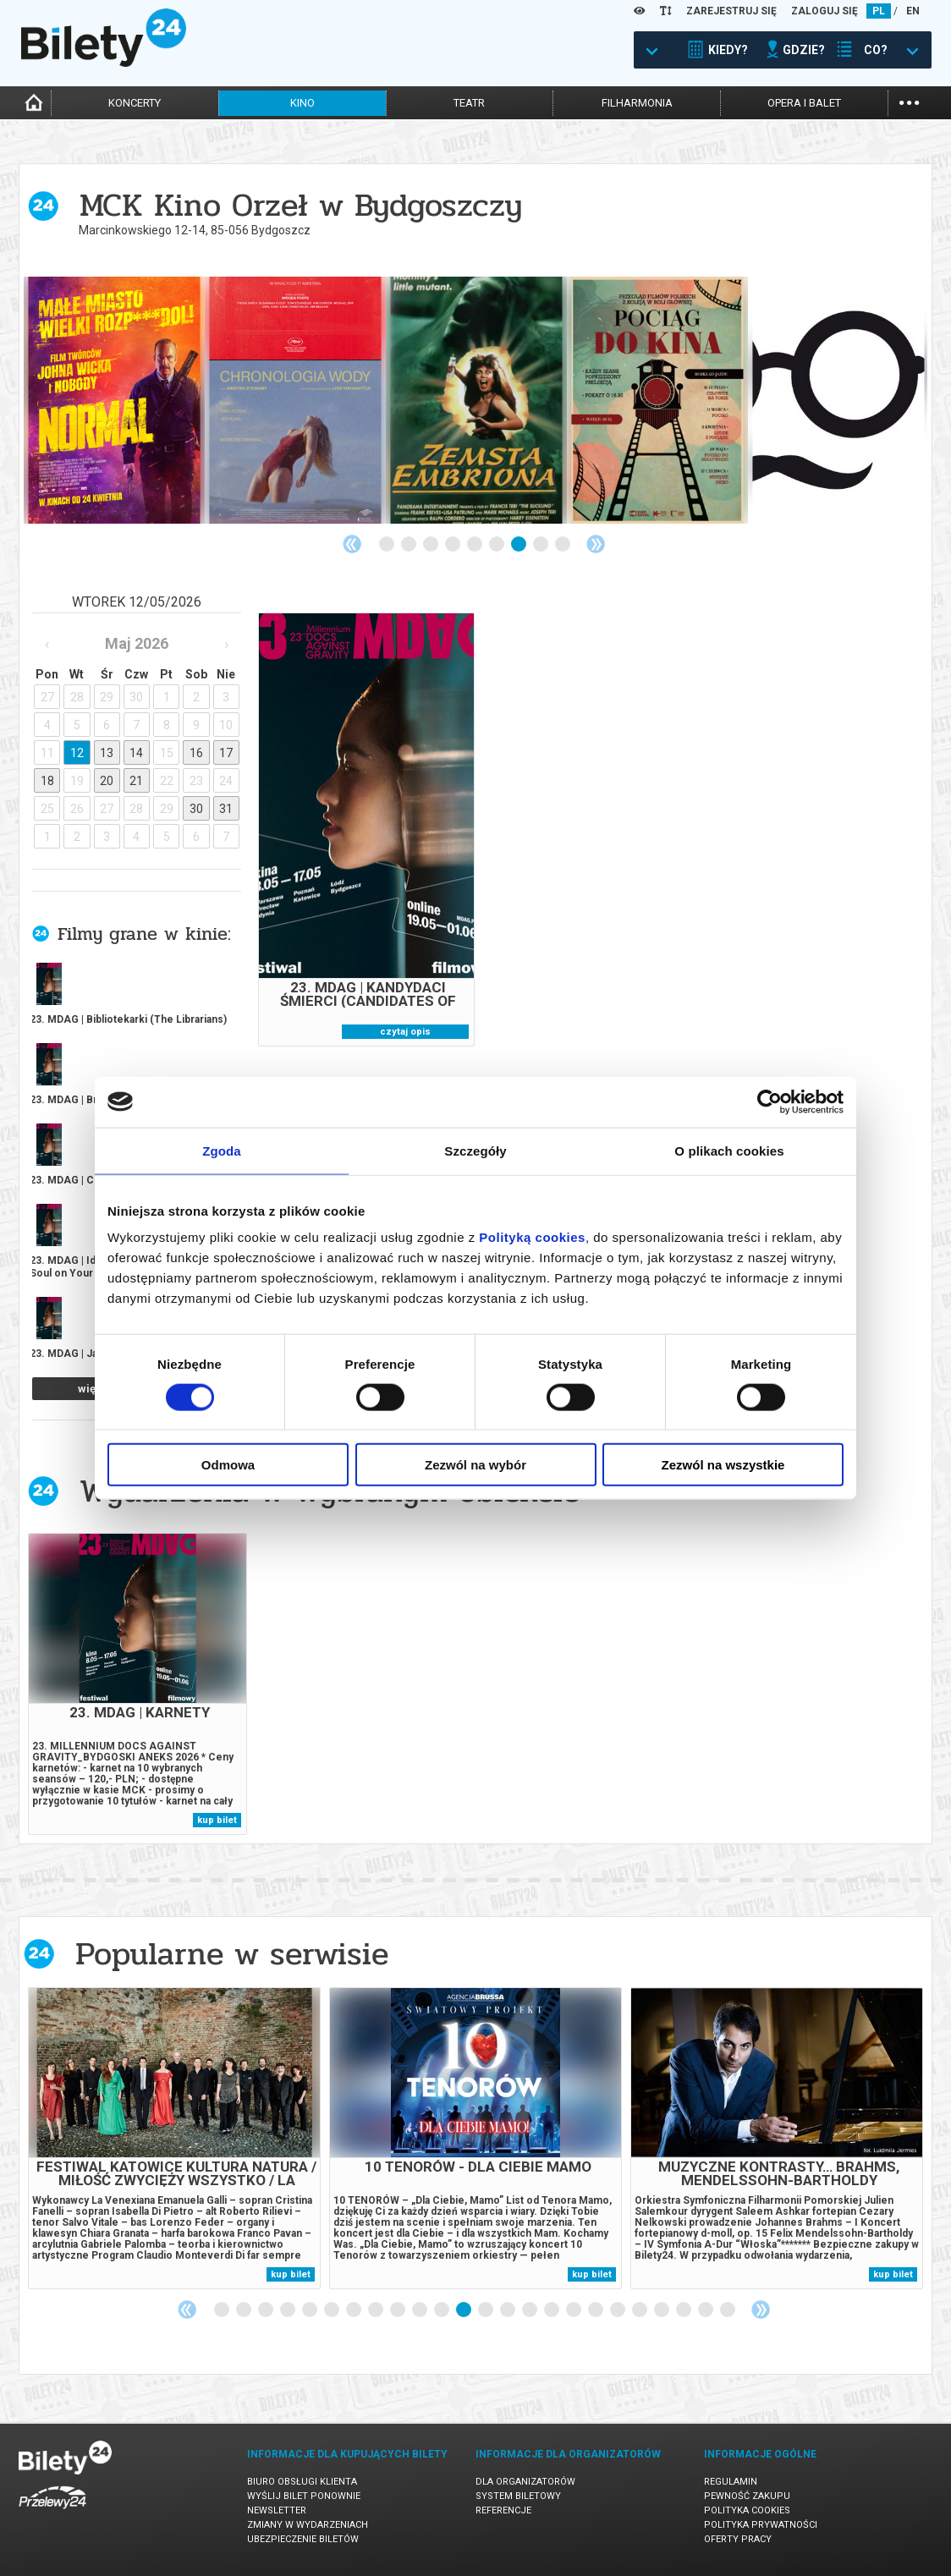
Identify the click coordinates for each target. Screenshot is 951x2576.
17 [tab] (574, 2310)
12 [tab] (464, 2310)
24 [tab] (728, 2310)
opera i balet (804, 102)
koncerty (134, 102)
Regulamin (730, 2481)
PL (878, 11)
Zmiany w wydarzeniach (307, 2524)
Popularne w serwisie (231, 1954)
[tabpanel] (114, 400)
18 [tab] (596, 2310)
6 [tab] (497, 544)
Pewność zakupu (747, 2496)
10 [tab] (420, 2310)
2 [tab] (409, 544)
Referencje (503, 2510)
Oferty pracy (738, 2539)
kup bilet (217, 1820)
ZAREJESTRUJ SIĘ (731, 11)
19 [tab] (618, 2310)
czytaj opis (405, 1031)
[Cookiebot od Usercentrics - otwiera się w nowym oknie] (769, 1101)
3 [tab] (431, 544)
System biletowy (518, 2496)
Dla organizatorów (525, 2481)
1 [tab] (387, 544)
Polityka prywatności (760, 2524)
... (909, 101)
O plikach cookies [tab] (728, 1150)
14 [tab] (508, 2310)
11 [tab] (442, 2310)
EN (913, 11)
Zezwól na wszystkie (723, 1465)
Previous (352, 544)
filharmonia (637, 102)
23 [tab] (706, 2310)
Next (595, 544)
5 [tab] (475, 544)
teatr (469, 102)
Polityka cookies (747, 2510)
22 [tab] (684, 2310)
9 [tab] (563, 544)
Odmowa (228, 1465)
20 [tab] (640, 2310)
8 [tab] (541, 544)
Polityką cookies (532, 1237)
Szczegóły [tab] (475, 1150)
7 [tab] (519, 544)
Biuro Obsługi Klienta (302, 2481)
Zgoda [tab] (221, 1150)
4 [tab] (453, 544)
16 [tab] (552, 2310)
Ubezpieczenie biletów (303, 2539)
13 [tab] (486, 2310)
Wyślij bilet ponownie (303, 2496)
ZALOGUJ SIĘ (824, 11)
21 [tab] (662, 2310)
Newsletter (276, 2510)
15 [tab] (530, 2310)
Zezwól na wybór (475, 1465)
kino (302, 102)
